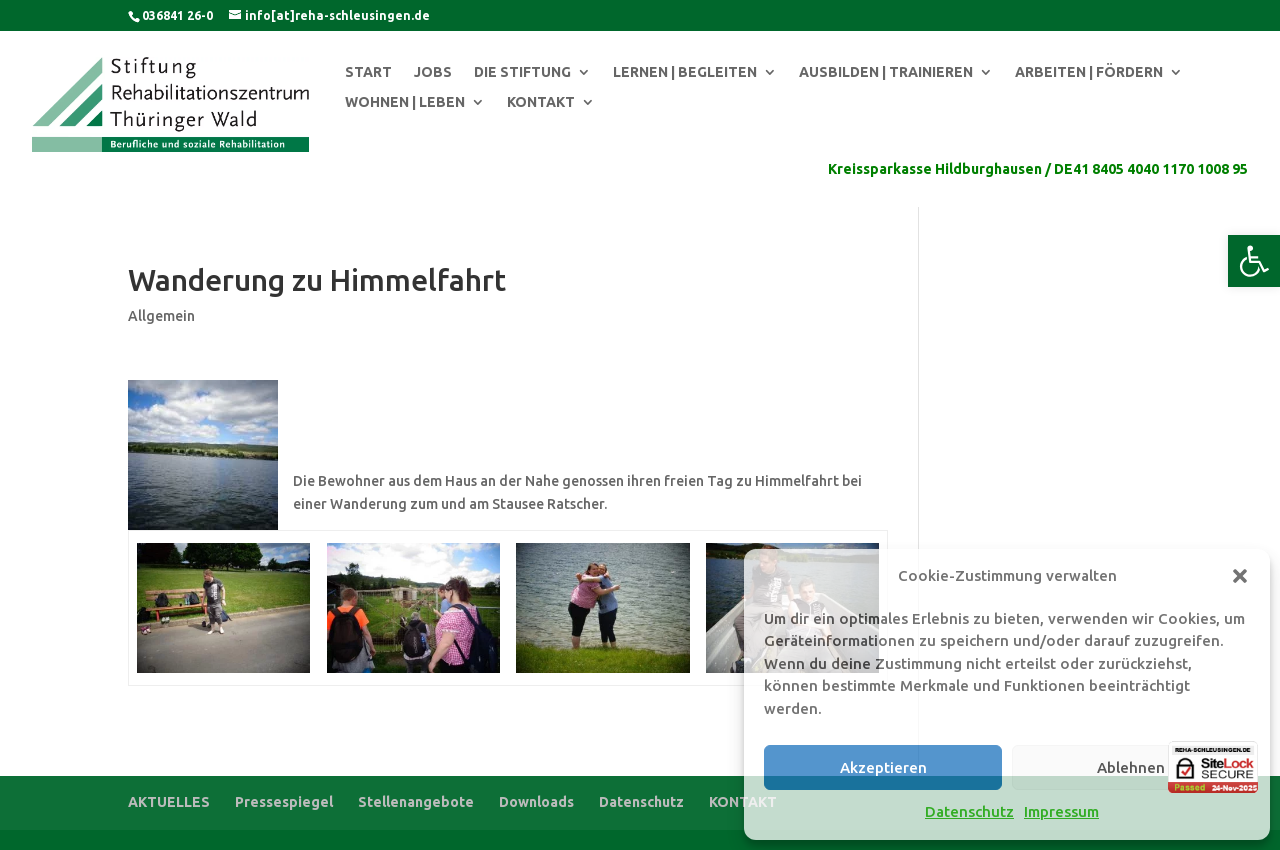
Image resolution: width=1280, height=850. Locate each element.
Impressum (1061, 811)
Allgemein (161, 316)
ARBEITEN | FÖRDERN (1089, 72)
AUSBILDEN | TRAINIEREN (886, 72)
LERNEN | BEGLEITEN (685, 72)
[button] (1254, 261)
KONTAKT (541, 102)
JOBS (433, 72)
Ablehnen (1131, 767)
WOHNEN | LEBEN (405, 102)
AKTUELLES (169, 802)
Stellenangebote (416, 802)
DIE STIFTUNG (522, 72)
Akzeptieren (883, 767)
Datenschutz (969, 811)
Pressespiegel (284, 802)
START (368, 72)
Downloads (536, 802)
